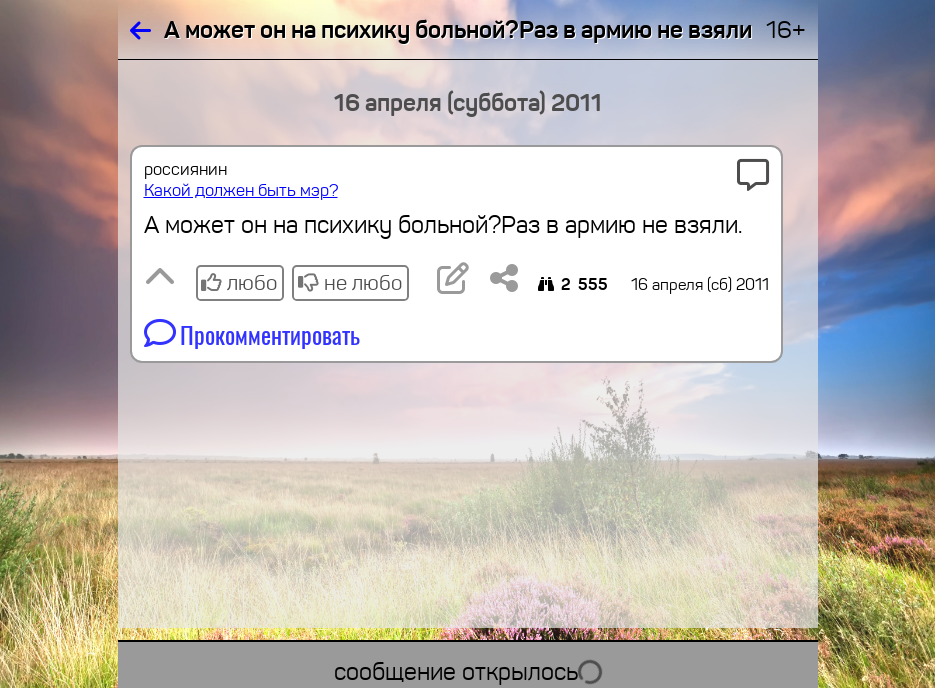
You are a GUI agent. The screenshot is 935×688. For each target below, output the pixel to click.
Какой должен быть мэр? (241, 190)
